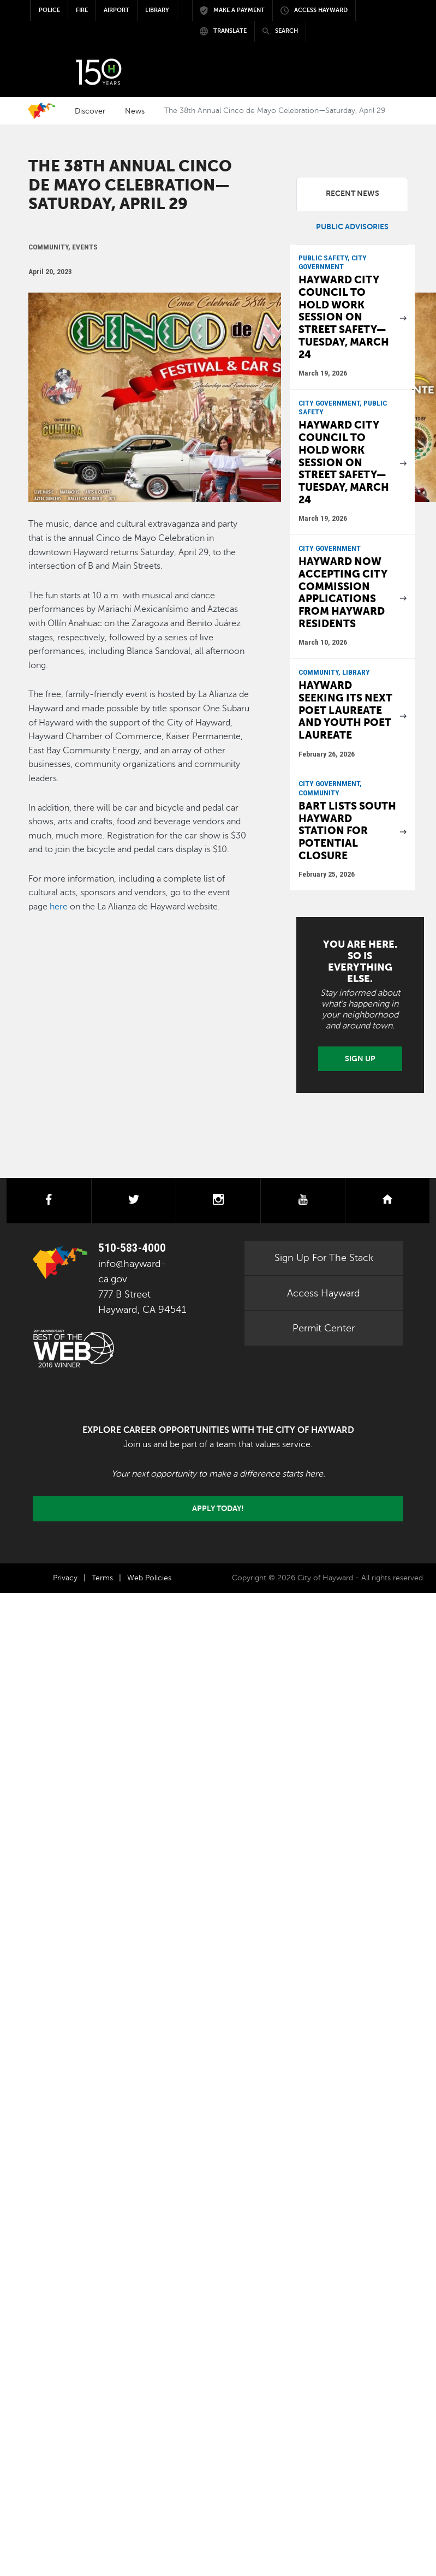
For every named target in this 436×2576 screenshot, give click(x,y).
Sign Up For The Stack (323, 1257)
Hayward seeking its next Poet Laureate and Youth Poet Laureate (345, 710)
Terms (102, 1578)
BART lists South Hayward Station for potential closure (347, 830)
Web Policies (149, 1578)
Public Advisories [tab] (352, 227)
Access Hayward (323, 1293)
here (59, 907)
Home (41, 110)
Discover (90, 110)
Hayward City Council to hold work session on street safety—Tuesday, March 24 (343, 317)
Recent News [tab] (352, 193)
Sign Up (360, 1058)
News (135, 110)
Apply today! (218, 1508)
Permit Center (323, 1328)
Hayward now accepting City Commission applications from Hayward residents (342, 592)
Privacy (65, 1578)
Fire (82, 10)
